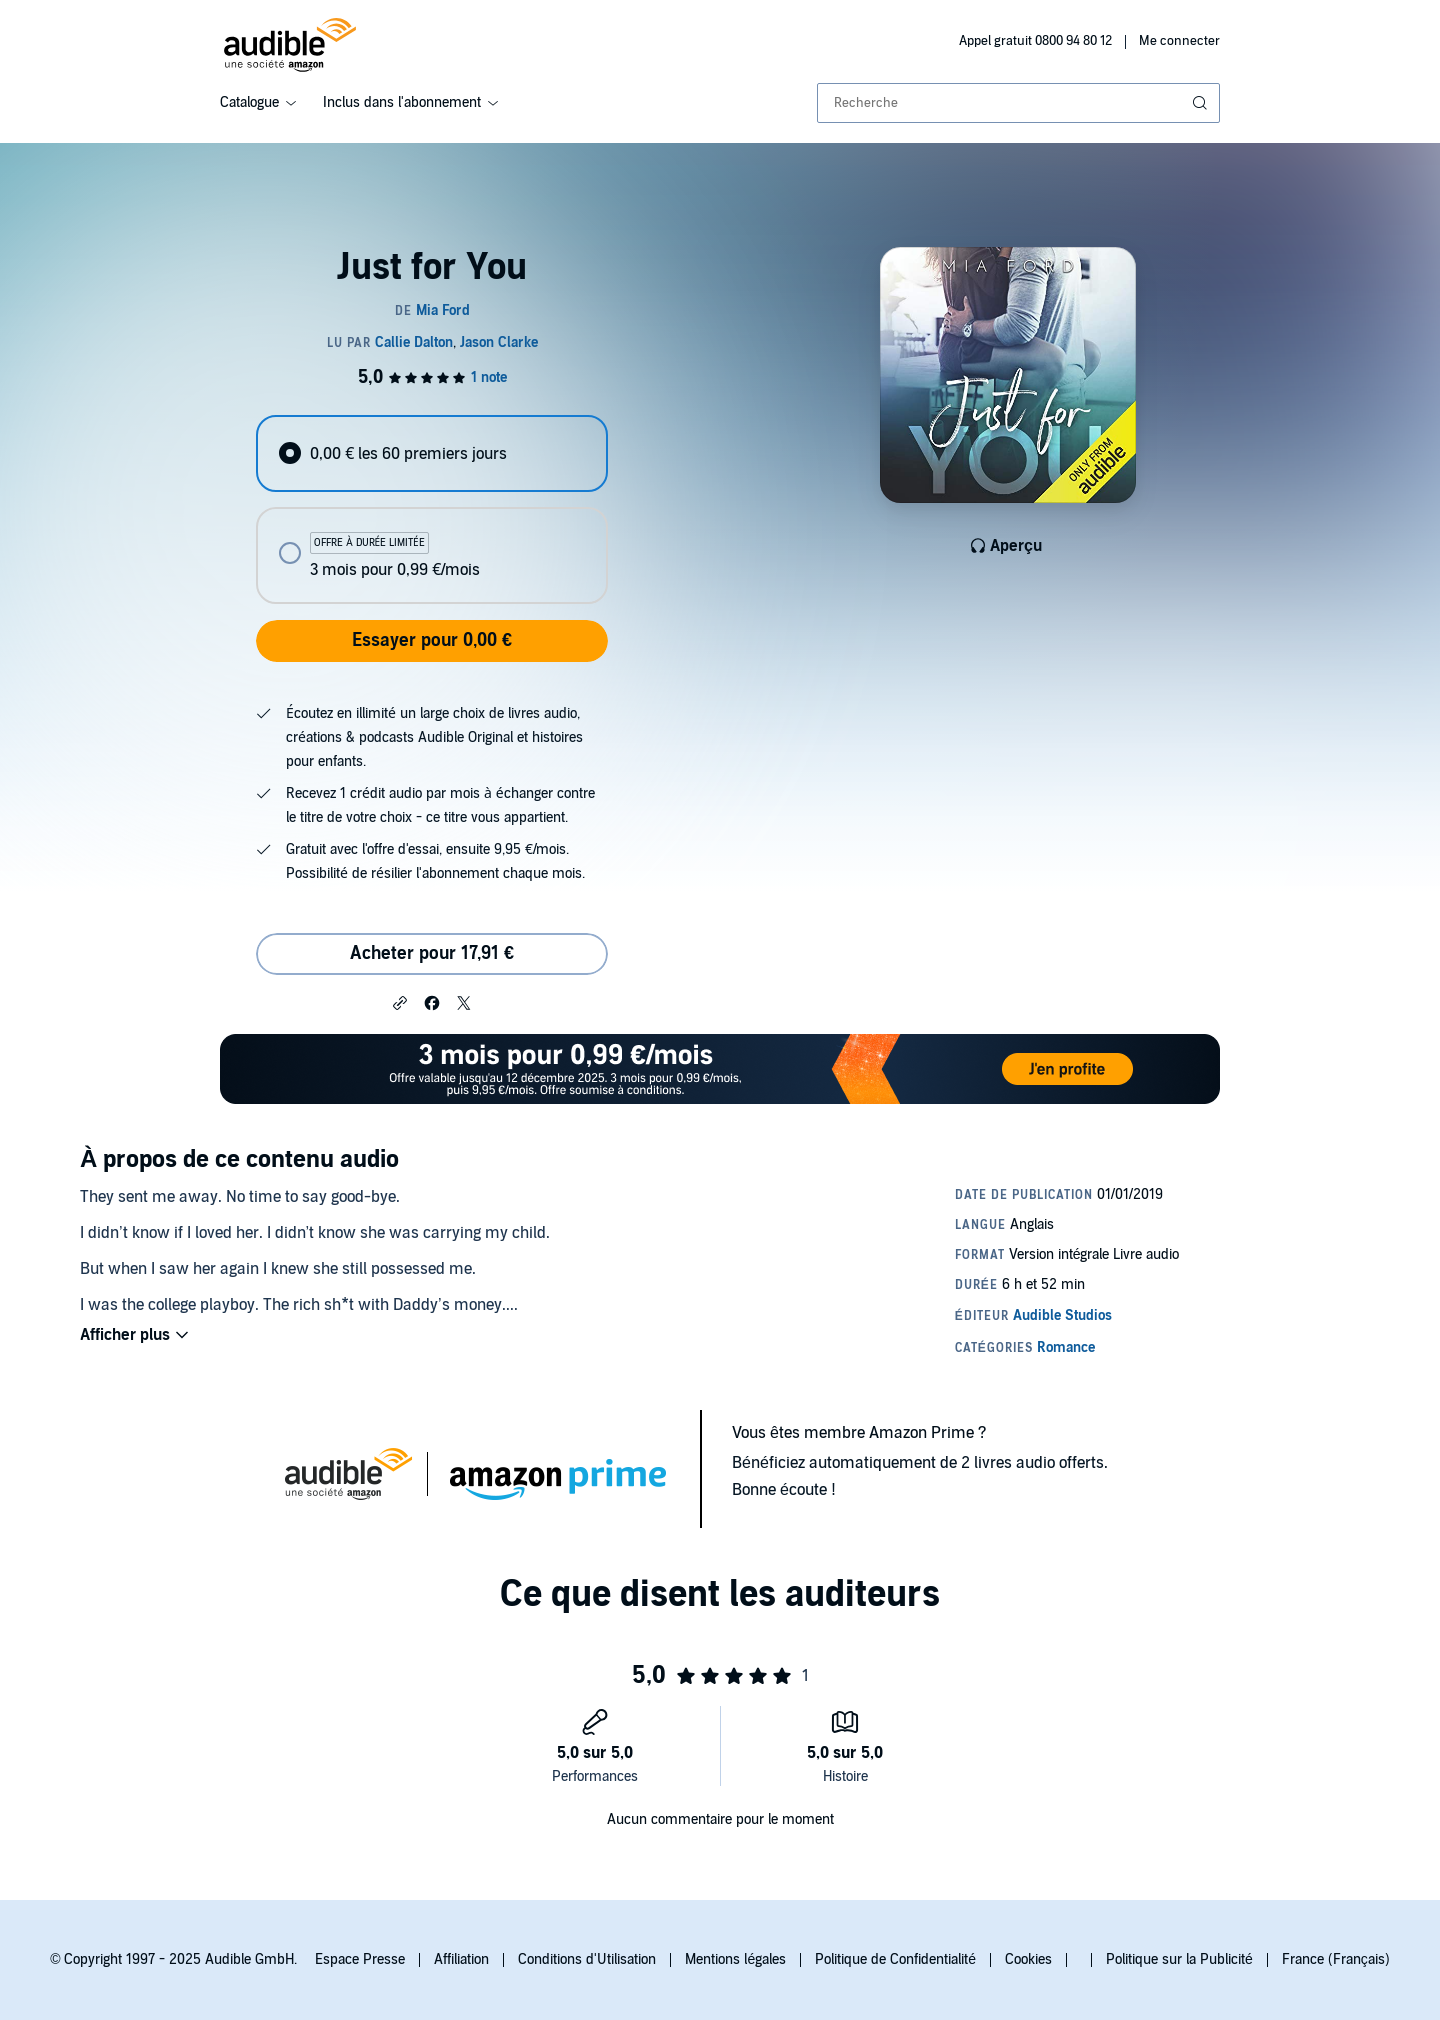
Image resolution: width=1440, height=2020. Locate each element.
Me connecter (1179, 41)
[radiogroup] (432, 509)
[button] (400, 1002)
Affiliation (461, 1959)
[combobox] (1018, 103)
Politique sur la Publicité (1179, 1959)
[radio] (432, 453)
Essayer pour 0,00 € (432, 640)
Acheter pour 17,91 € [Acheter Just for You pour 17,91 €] (432, 953)
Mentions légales (735, 1959)
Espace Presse (360, 1959)
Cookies (1028, 1959)
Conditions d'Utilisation (587, 1959)
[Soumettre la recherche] (1202, 103)
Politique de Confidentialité (895, 1959)
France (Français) (1336, 1959)
